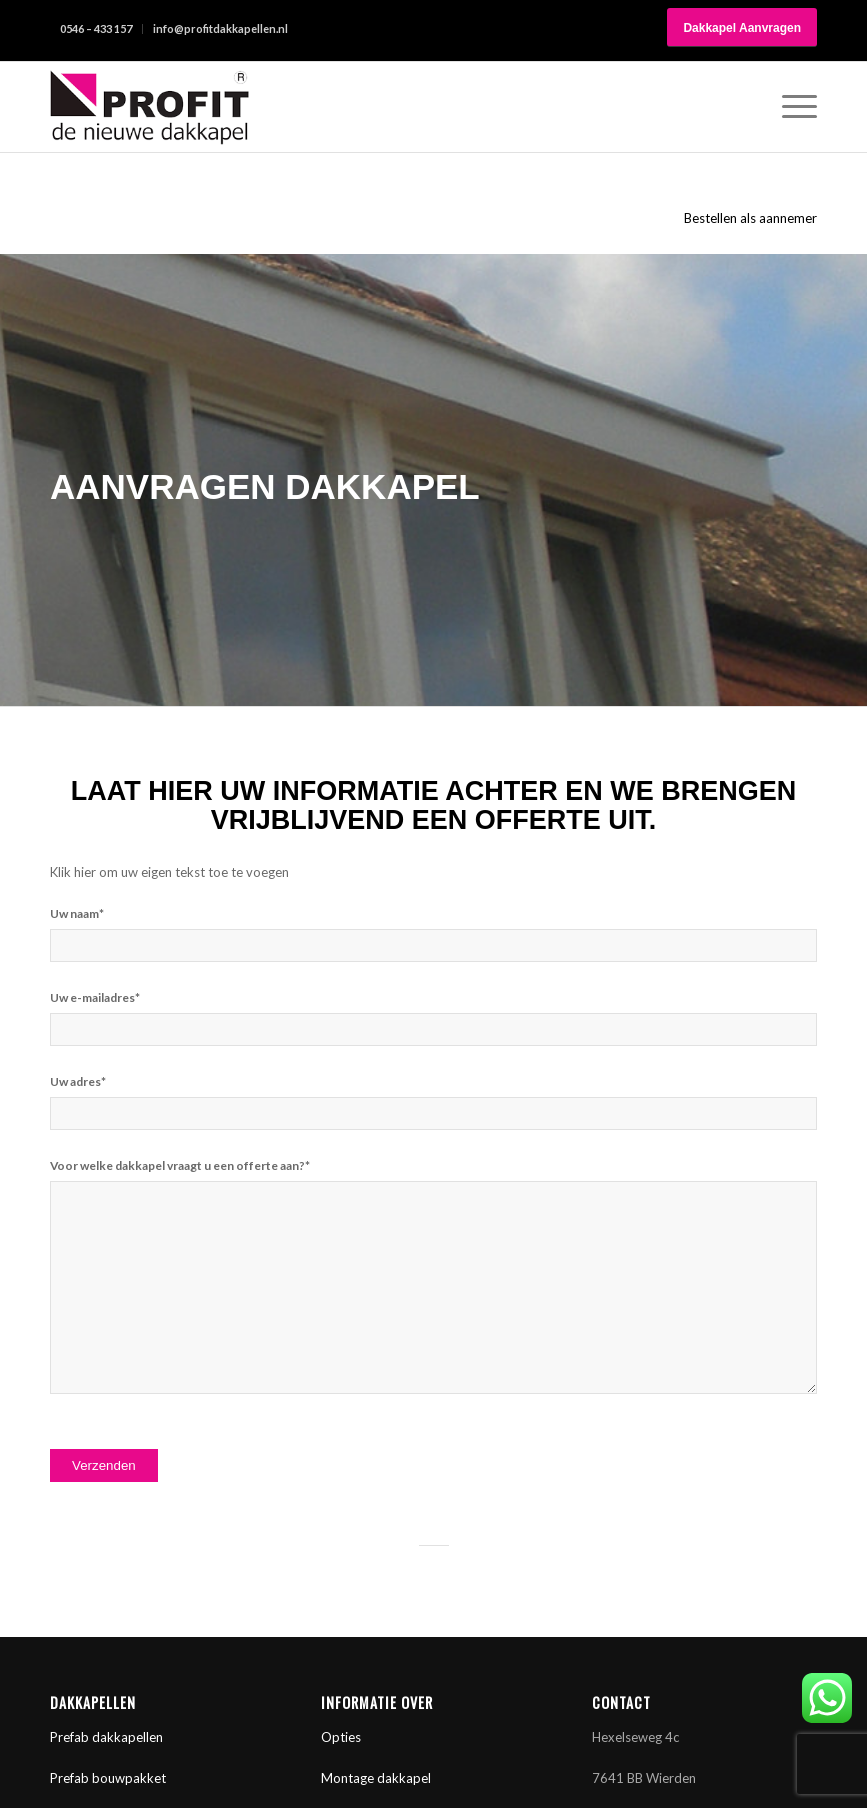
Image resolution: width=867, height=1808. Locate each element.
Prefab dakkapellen (106, 1737)
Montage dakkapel (376, 1778)
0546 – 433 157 (96, 28)
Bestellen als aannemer (750, 218)
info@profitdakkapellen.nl (220, 28)
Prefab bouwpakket (108, 1778)
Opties (341, 1737)
